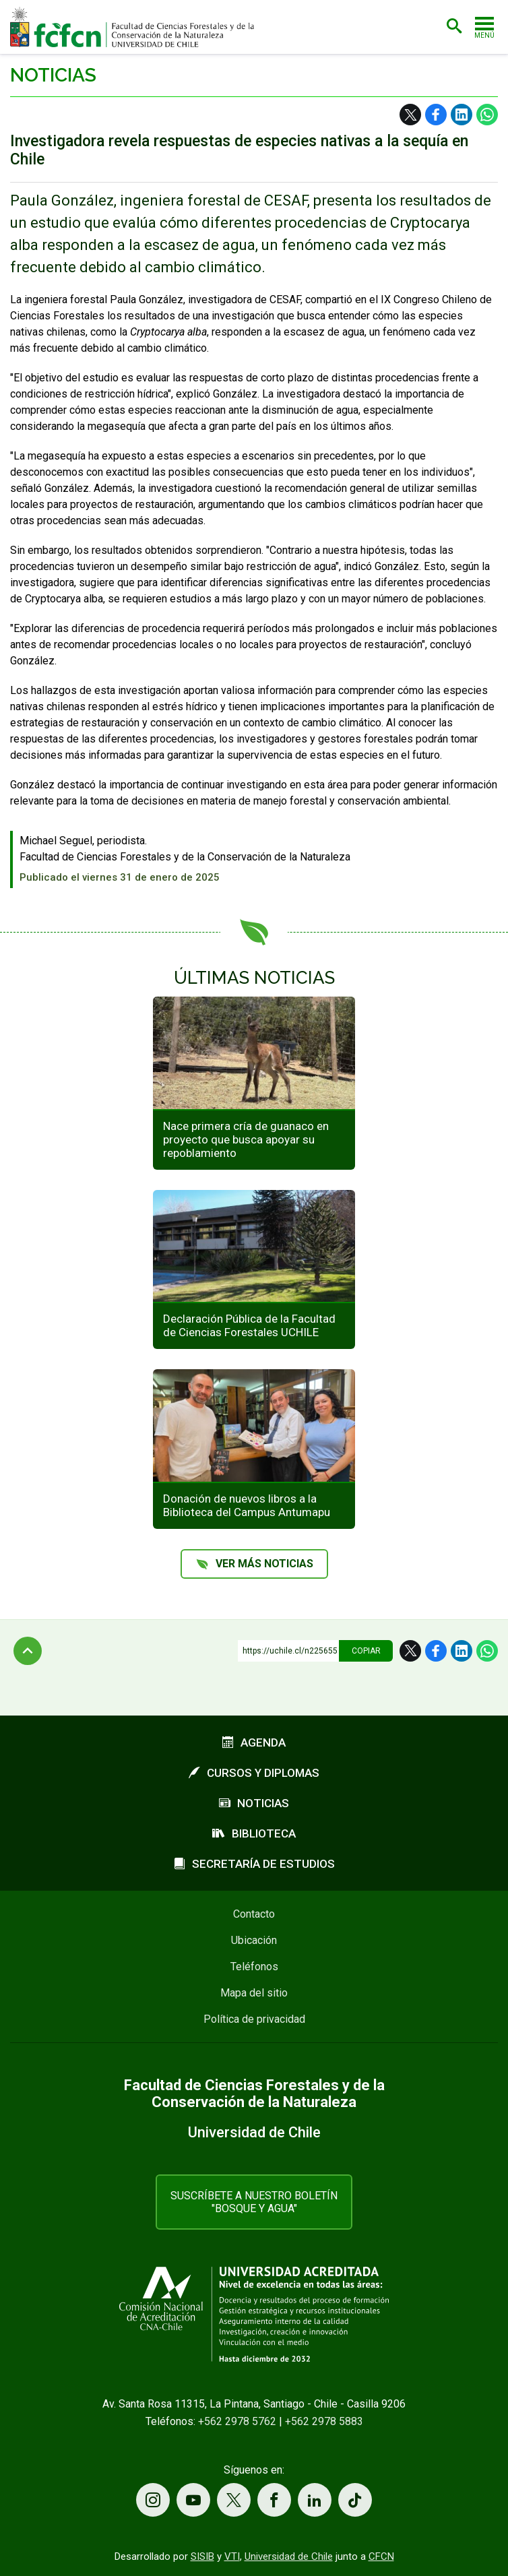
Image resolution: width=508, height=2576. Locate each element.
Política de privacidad (254, 2019)
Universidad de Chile (289, 2556)
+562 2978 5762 (237, 2421)
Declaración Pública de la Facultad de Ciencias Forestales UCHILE (249, 1325)
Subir (27, 1651)
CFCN (381, 2556)
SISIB (202, 2556)
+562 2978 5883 (324, 2421)
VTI (232, 2556)
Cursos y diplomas (254, 1773)
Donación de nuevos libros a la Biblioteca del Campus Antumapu (246, 1505)
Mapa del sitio (254, 1992)
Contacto (254, 1914)
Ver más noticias (264, 1563)
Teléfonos (254, 1966)
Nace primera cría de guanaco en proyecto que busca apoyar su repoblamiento (246, 1139)
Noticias (53, 75)
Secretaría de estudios (254, 1864)
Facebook (436, 114)
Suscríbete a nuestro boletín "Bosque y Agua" (254, 2202)
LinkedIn (461, 114)
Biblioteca (254, 1833)
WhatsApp (487, 114)
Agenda (254, 1742)
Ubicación (254, 1940)
